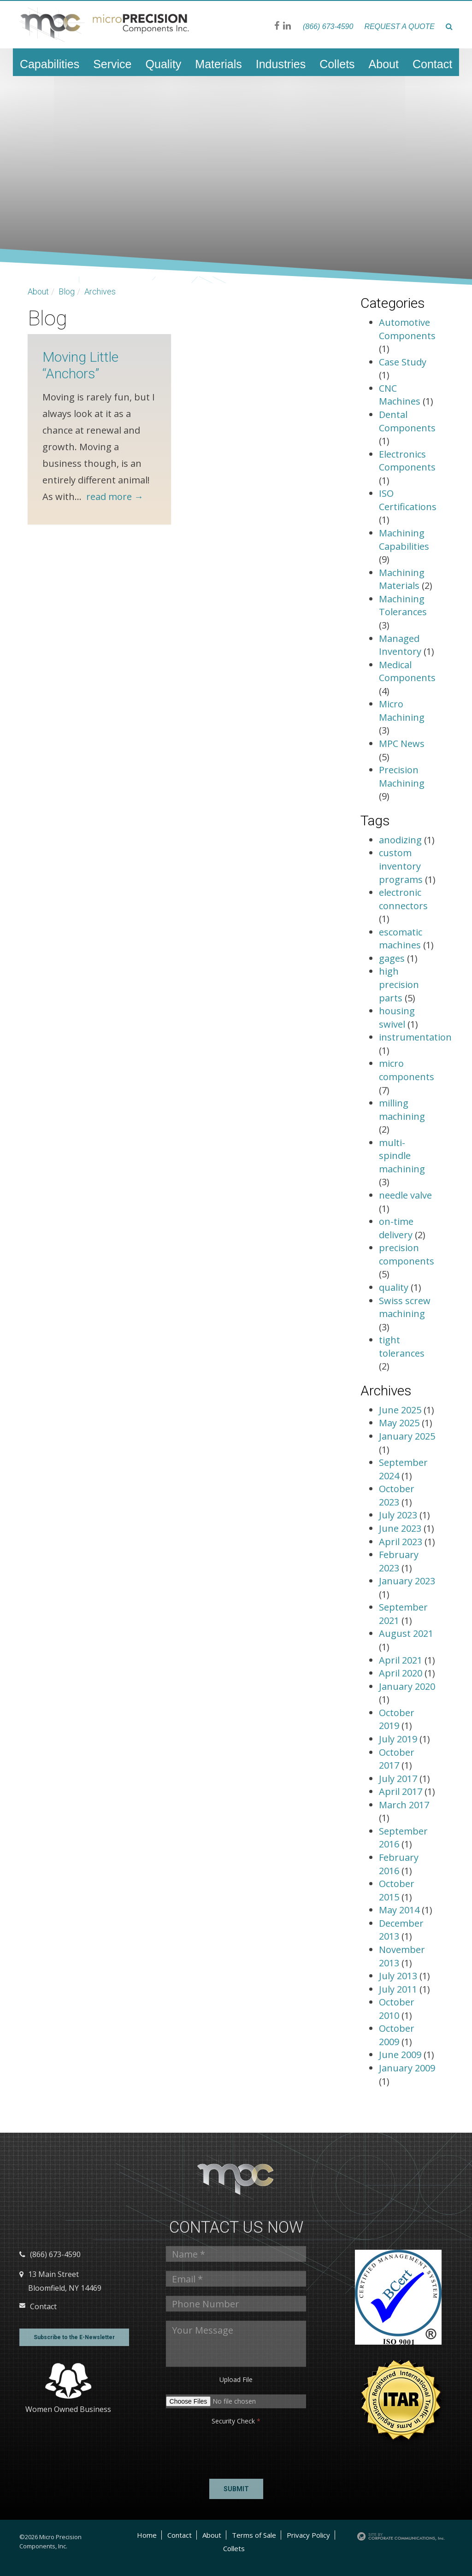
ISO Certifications (408, 500)
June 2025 (401, 1410)
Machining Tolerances (403, 605)
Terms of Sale (254, 2535)
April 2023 (402, 1541)
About (384, 64)
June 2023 (401, 1528)
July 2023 (399, 1515)
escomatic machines (400, 939)
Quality (164, 64)
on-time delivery (396, 1228)
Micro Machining (402, 710)
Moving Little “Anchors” (80, 365)
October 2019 (396, 1719)
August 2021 (406, 1633)
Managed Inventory (400, 645)
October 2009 (396, 2035)
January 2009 (407, 2068)
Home (147, 2535)
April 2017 (402, 1791)
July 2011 (399, 1989)
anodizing (400, 840)
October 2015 (396, 1890)
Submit (236, 2489)
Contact (432, 64)
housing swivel (397, 1017)
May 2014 (400, 1910)
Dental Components (407, 421)
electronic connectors (403, 899)
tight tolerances (402, 1346)
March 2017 (404, 1805)
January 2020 (407, 1686)
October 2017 (396, 1759)
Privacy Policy (308, 2535)
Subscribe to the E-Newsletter (74, 2337)
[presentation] (201, 2449)
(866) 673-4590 (328, 26)
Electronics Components (407, 461)
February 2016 (399, 1864)
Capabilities (49, 64)
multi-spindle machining (402, 1155)
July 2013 (399, 1976)
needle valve (405, 1195)
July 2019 (399, 1739)
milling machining (402, 1110)
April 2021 (402, 1660)
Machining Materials (402, 579)
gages (392, 958)
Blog (67, 291)
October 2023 (396, 1495)
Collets (336, 64)
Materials (218, 64)
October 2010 (396, 2009)
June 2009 (401, 2054)
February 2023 (399, 1561)
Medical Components (407, 671)
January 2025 (407, 1436)
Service (112, 64)
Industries (281, 64)
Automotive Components (407, 329)
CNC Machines (399, 395)
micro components (406, 1070)
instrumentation (415, 1037)
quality (393, 1287)
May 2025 (400, 1423)
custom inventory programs (401, 866)
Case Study (402, 362)
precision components (406, 1254)
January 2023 (407, 1581)
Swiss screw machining (405, 1307)
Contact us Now (236, 2227)
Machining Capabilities (404, 540)
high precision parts (399, 984)
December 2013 (401, 1930)
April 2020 (402, 1673)
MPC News (402, 743)
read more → (114, 496)
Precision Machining (402, 776)
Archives (100, 291)
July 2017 (399, 1778)
